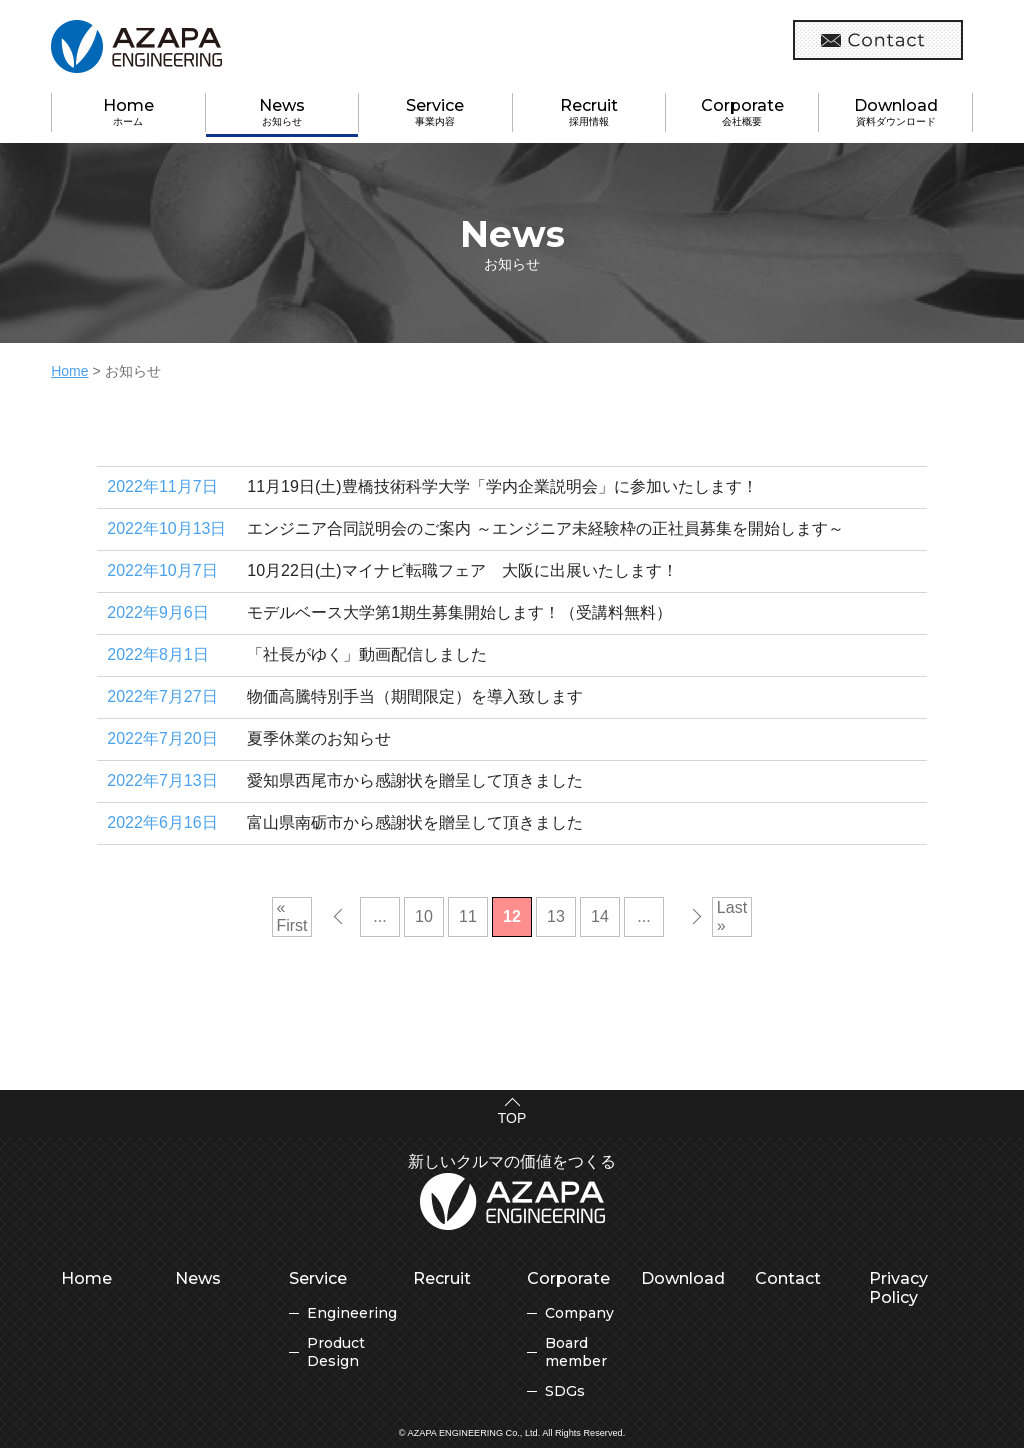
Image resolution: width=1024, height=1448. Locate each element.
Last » (732, 916)
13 (556, 916)
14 (600, 916)
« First (291, 916)
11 (468, 916)
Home (69, 371)
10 (424, 916)
